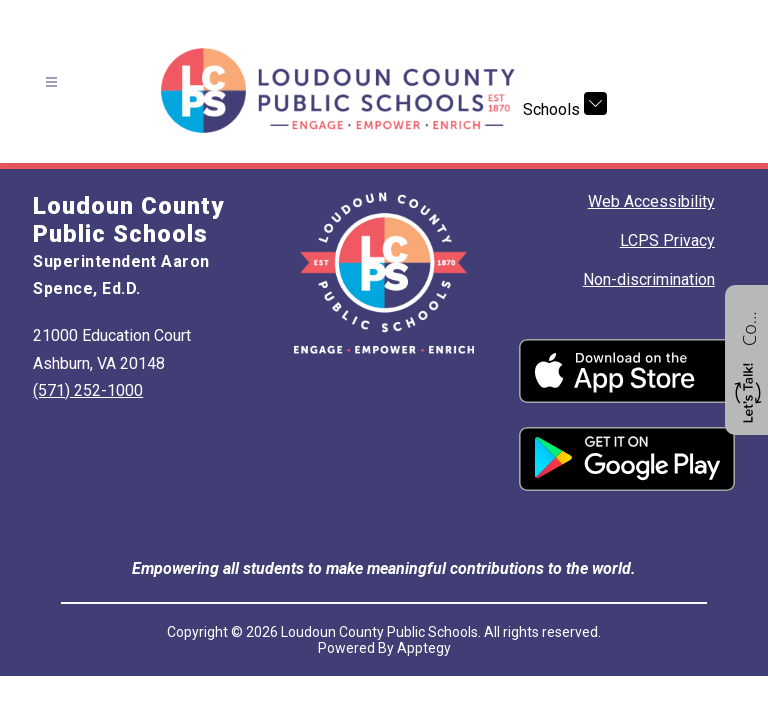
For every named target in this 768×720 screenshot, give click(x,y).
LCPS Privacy (667, 240)
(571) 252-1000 (88, 390)
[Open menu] (51, 82)
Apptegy (424, 648)
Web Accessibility (651, 201)
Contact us (749, 326)
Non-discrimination (649, 279)
